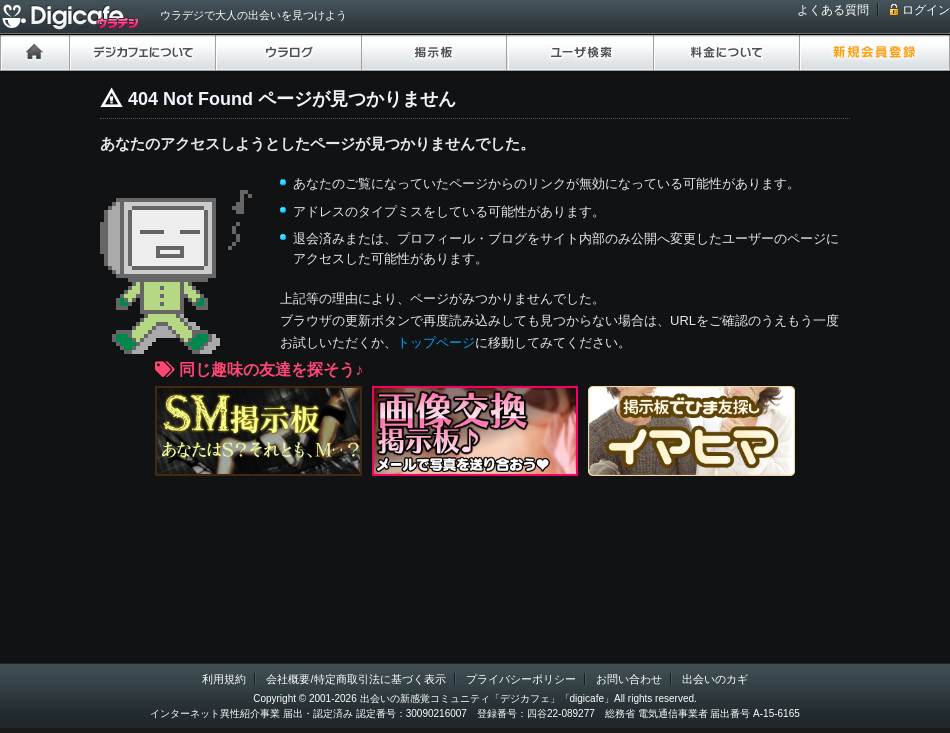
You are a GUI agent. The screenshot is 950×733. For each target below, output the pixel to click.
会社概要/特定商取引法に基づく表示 (355, 679)
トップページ (436, 342)
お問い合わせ (629, 679)
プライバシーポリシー (521, 679)
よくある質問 (833, 10)
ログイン (926, 10)
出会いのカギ (715, 679)
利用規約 (224, 679)
